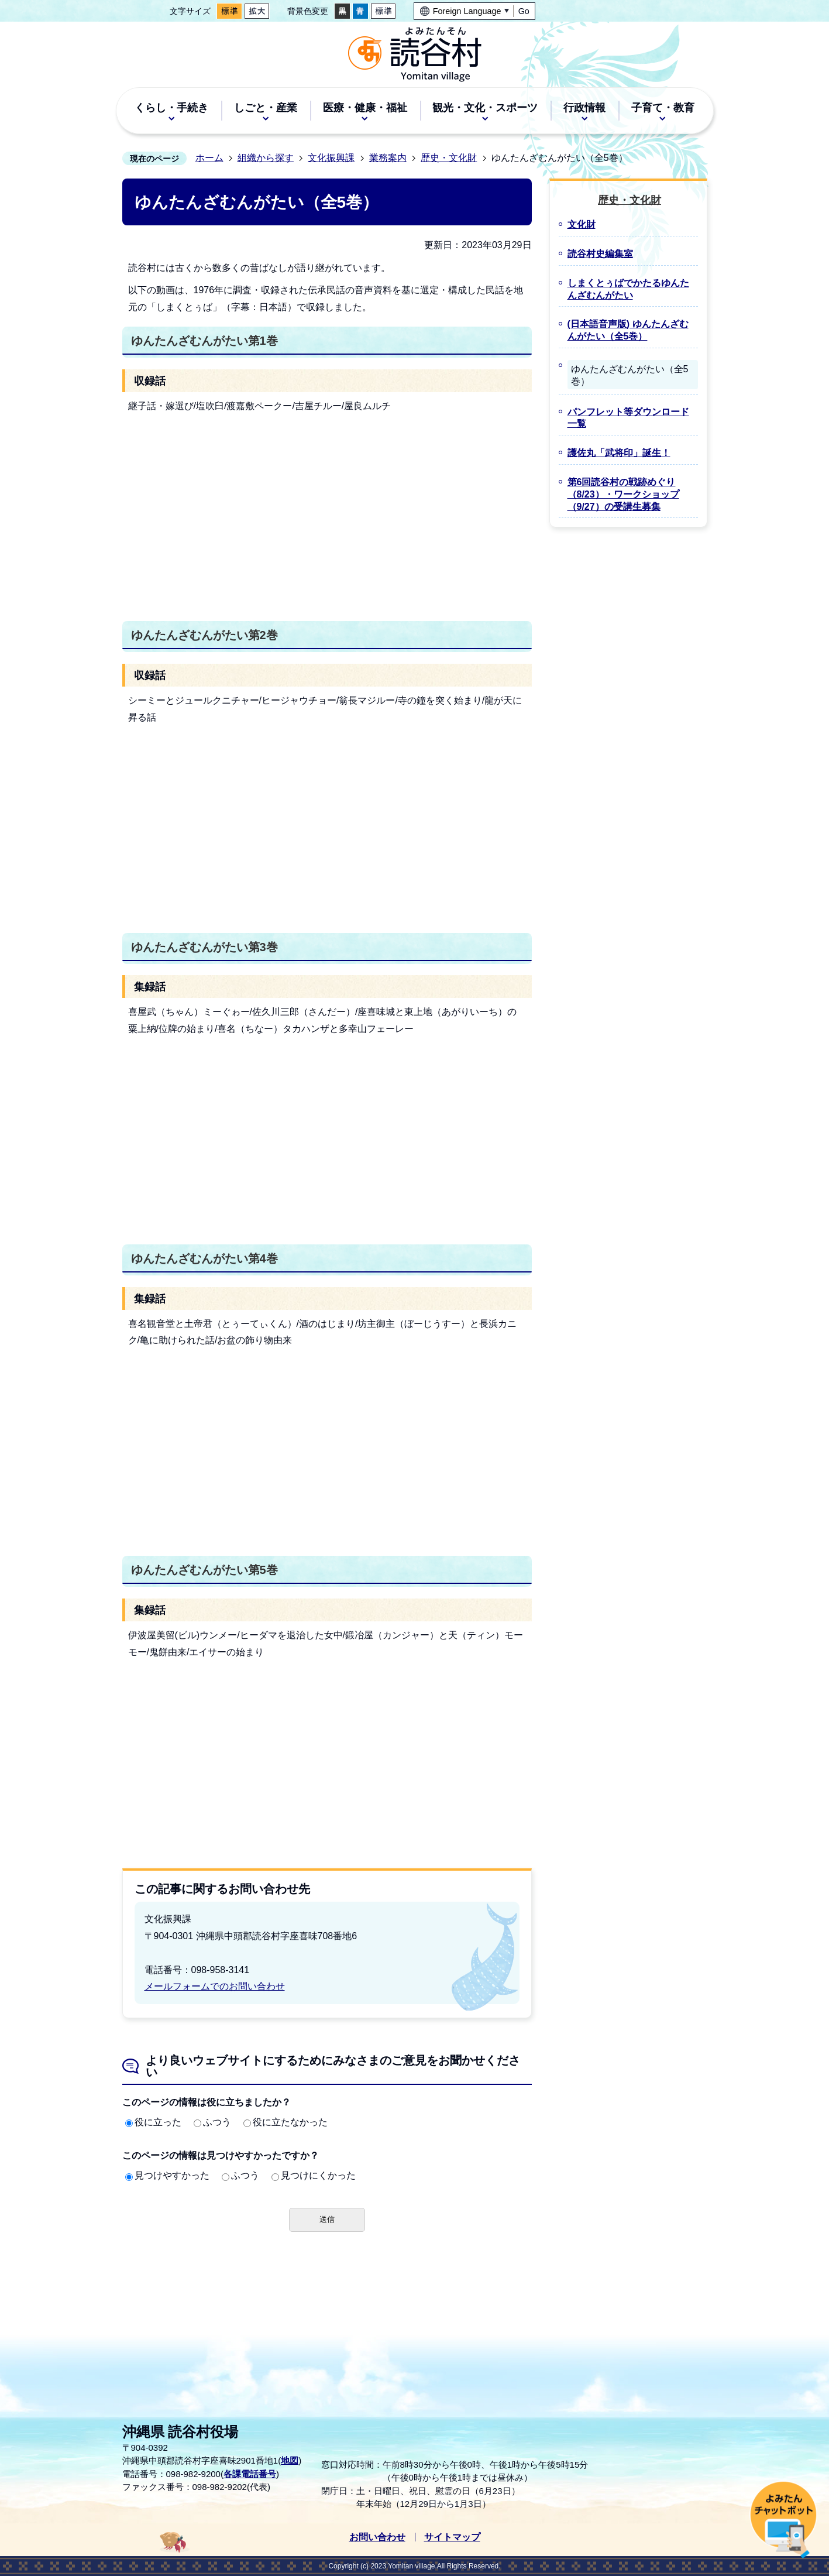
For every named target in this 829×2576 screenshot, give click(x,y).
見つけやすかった (167, 2175)
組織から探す (266, 158)
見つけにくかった (313, 2175)
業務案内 (388, 158)
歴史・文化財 (449, 158)
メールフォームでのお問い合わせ (215, 1986)
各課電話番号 (249, 2474)
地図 (289, 2460)
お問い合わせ (377, 2537)
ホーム (209, 158)
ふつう (212, 2122)
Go (523, 11)
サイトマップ (452, 2537)
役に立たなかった (285, 2122)
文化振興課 (331, 158)
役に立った (153, 2122)
